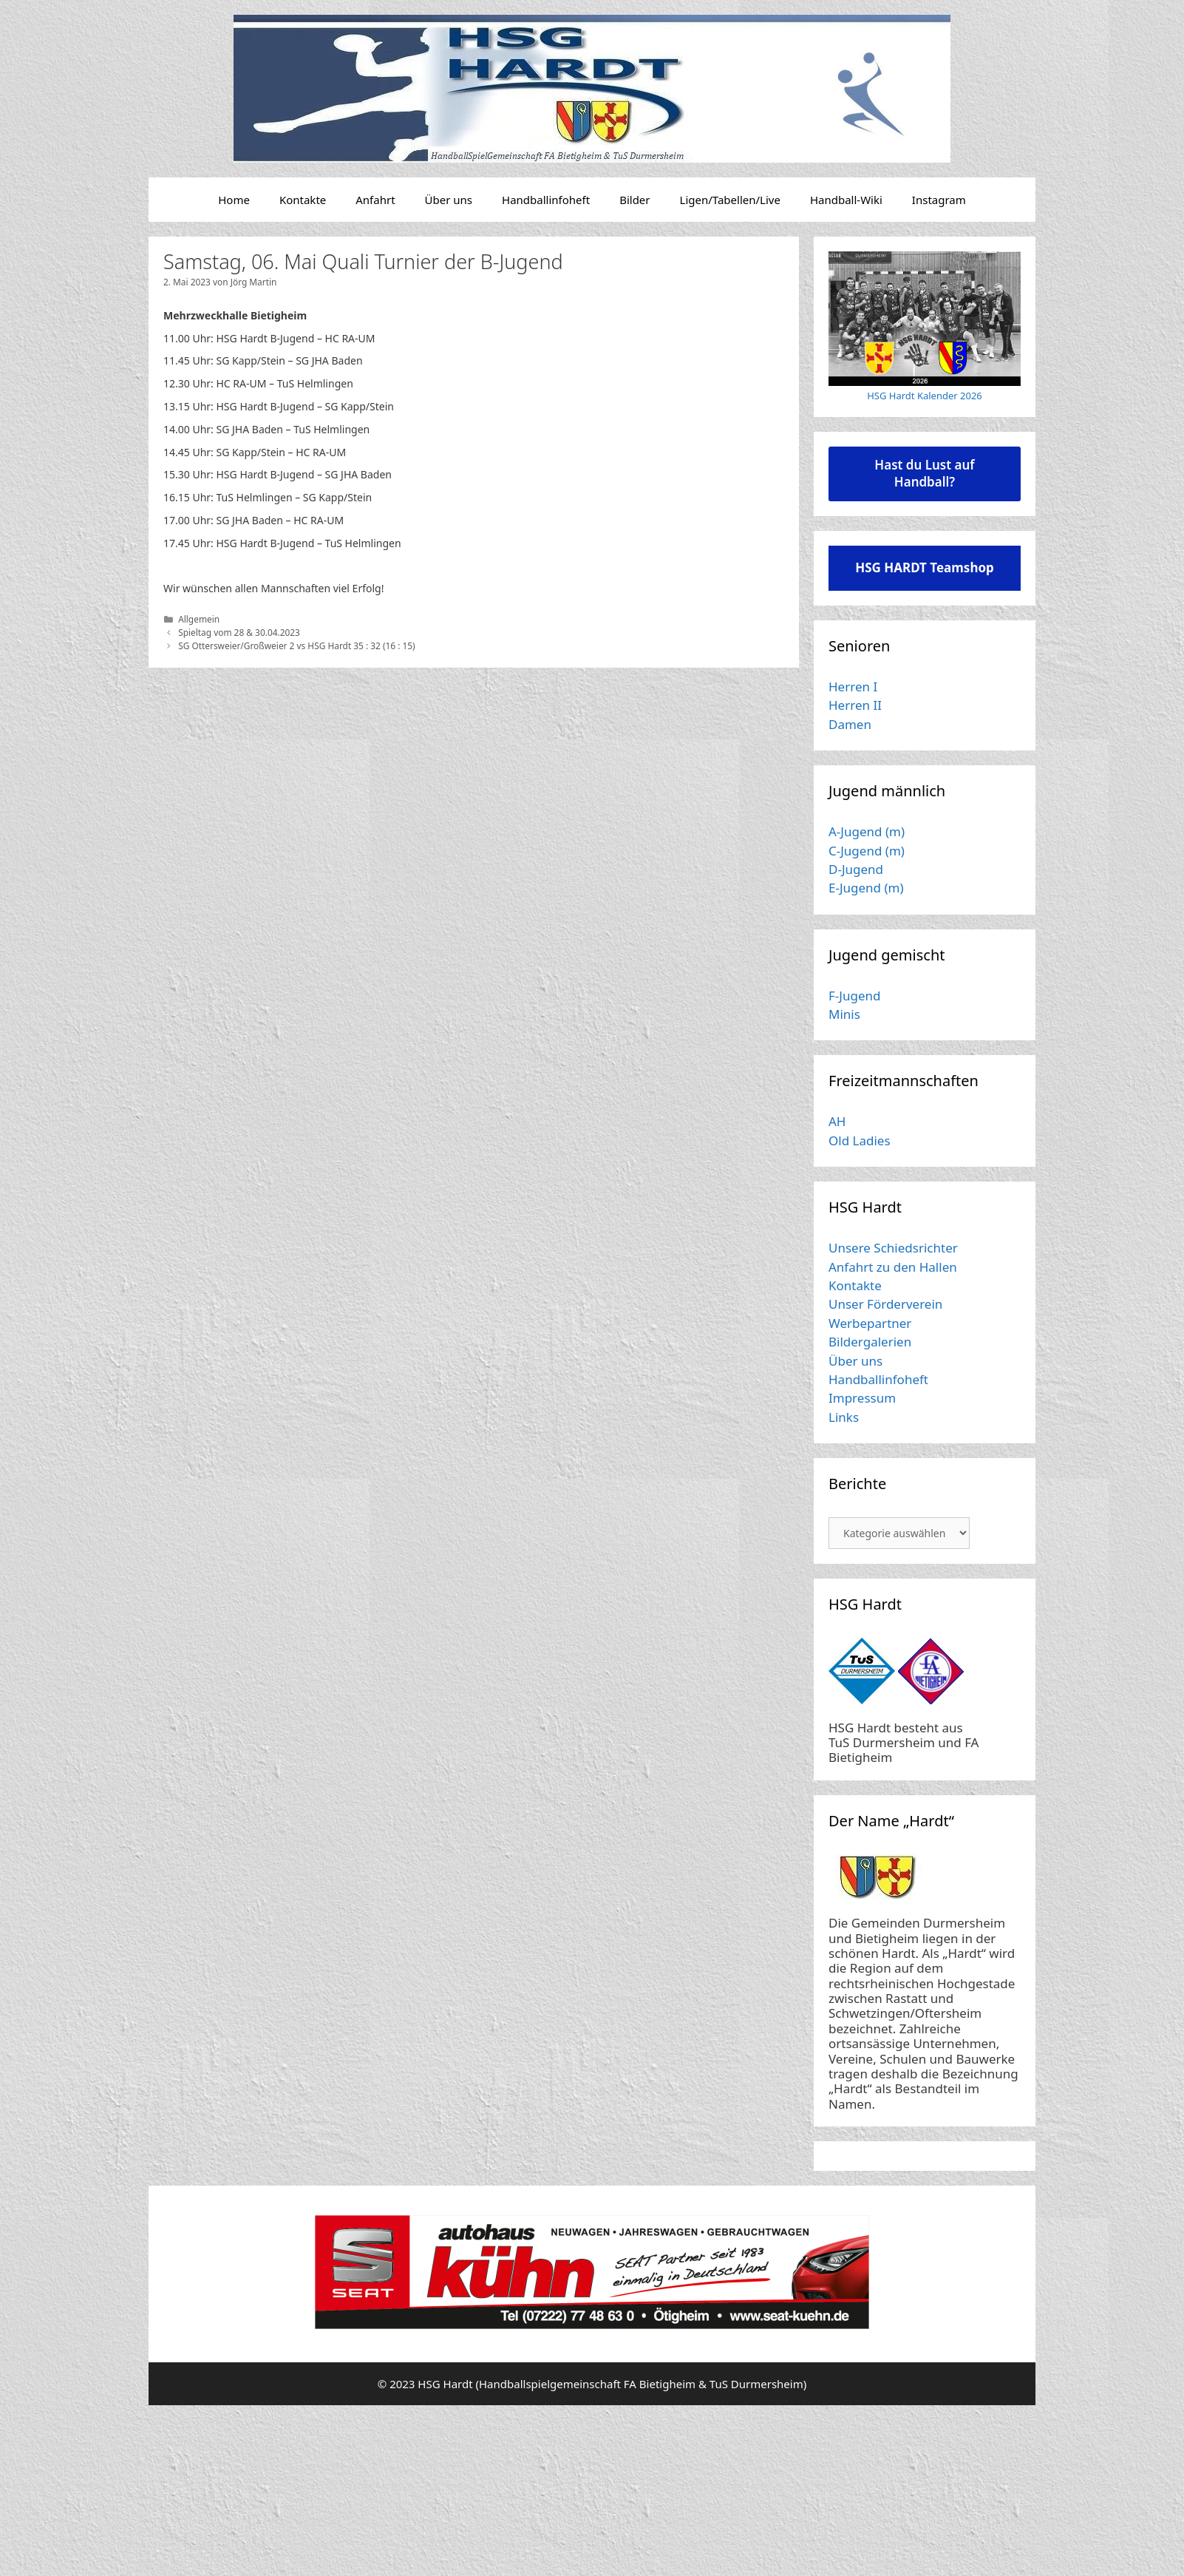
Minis (844, 1014)
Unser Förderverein (885, 1303)
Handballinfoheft (546, 199)
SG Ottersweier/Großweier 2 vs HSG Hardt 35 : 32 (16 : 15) (296, 645)
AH (837, 1121)
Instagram (939, 199)
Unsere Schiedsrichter (893, 1247)
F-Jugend (854, 995)
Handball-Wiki (846, 199)
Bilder (634, 199)
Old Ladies (860, 1140)
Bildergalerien (870, 1341)
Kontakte (302, 199)
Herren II (855, 705)
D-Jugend (856, 869)
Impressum (862, 1397)
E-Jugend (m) (866, 887)
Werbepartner (870, 1323)
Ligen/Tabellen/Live (730, 199)
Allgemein (199, 619)
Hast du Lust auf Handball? (924, 473)
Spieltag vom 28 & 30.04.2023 (239, 632)
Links (844, 1417)
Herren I (853, 686)
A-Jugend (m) (867, 831)
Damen (850, 724)
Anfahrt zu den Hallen (893, 1266)
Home (234, 199)
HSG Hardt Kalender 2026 (924, 395)
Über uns (448, 199)
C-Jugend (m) (867, 850)
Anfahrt (375, 199)
